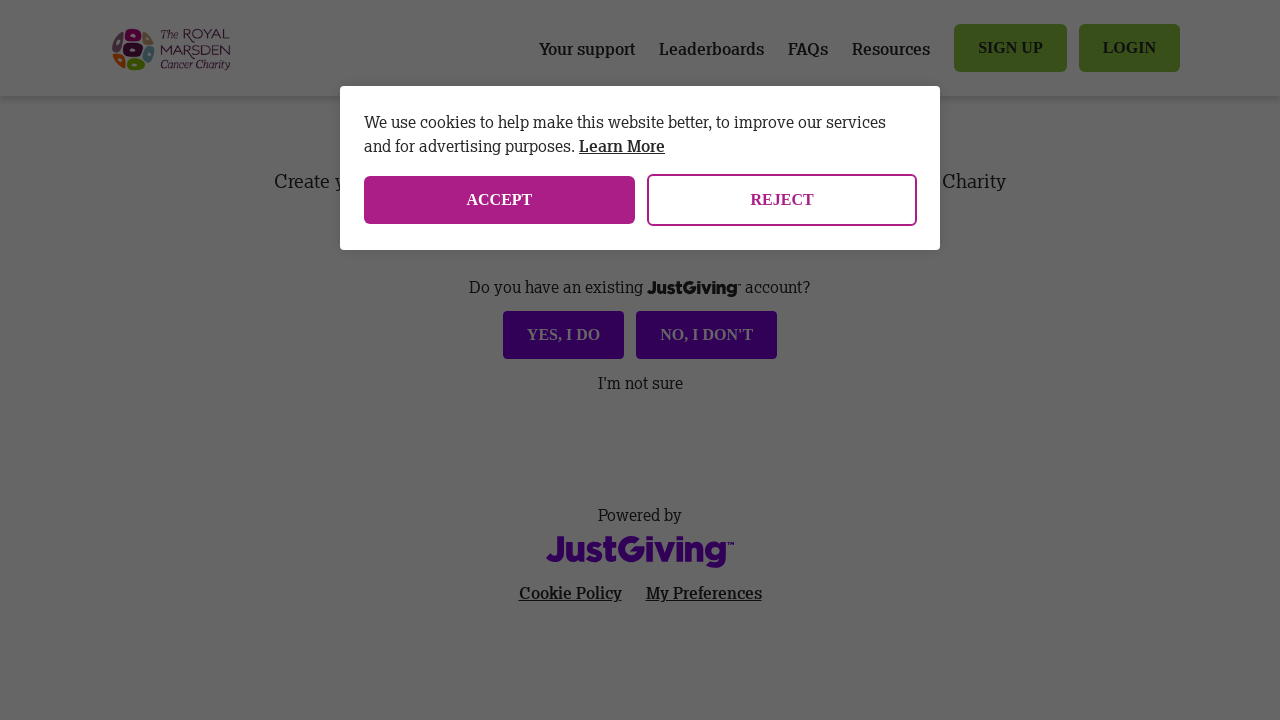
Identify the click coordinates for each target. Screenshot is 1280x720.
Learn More (622, 146)
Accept (499, 199)
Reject (782, 199)
